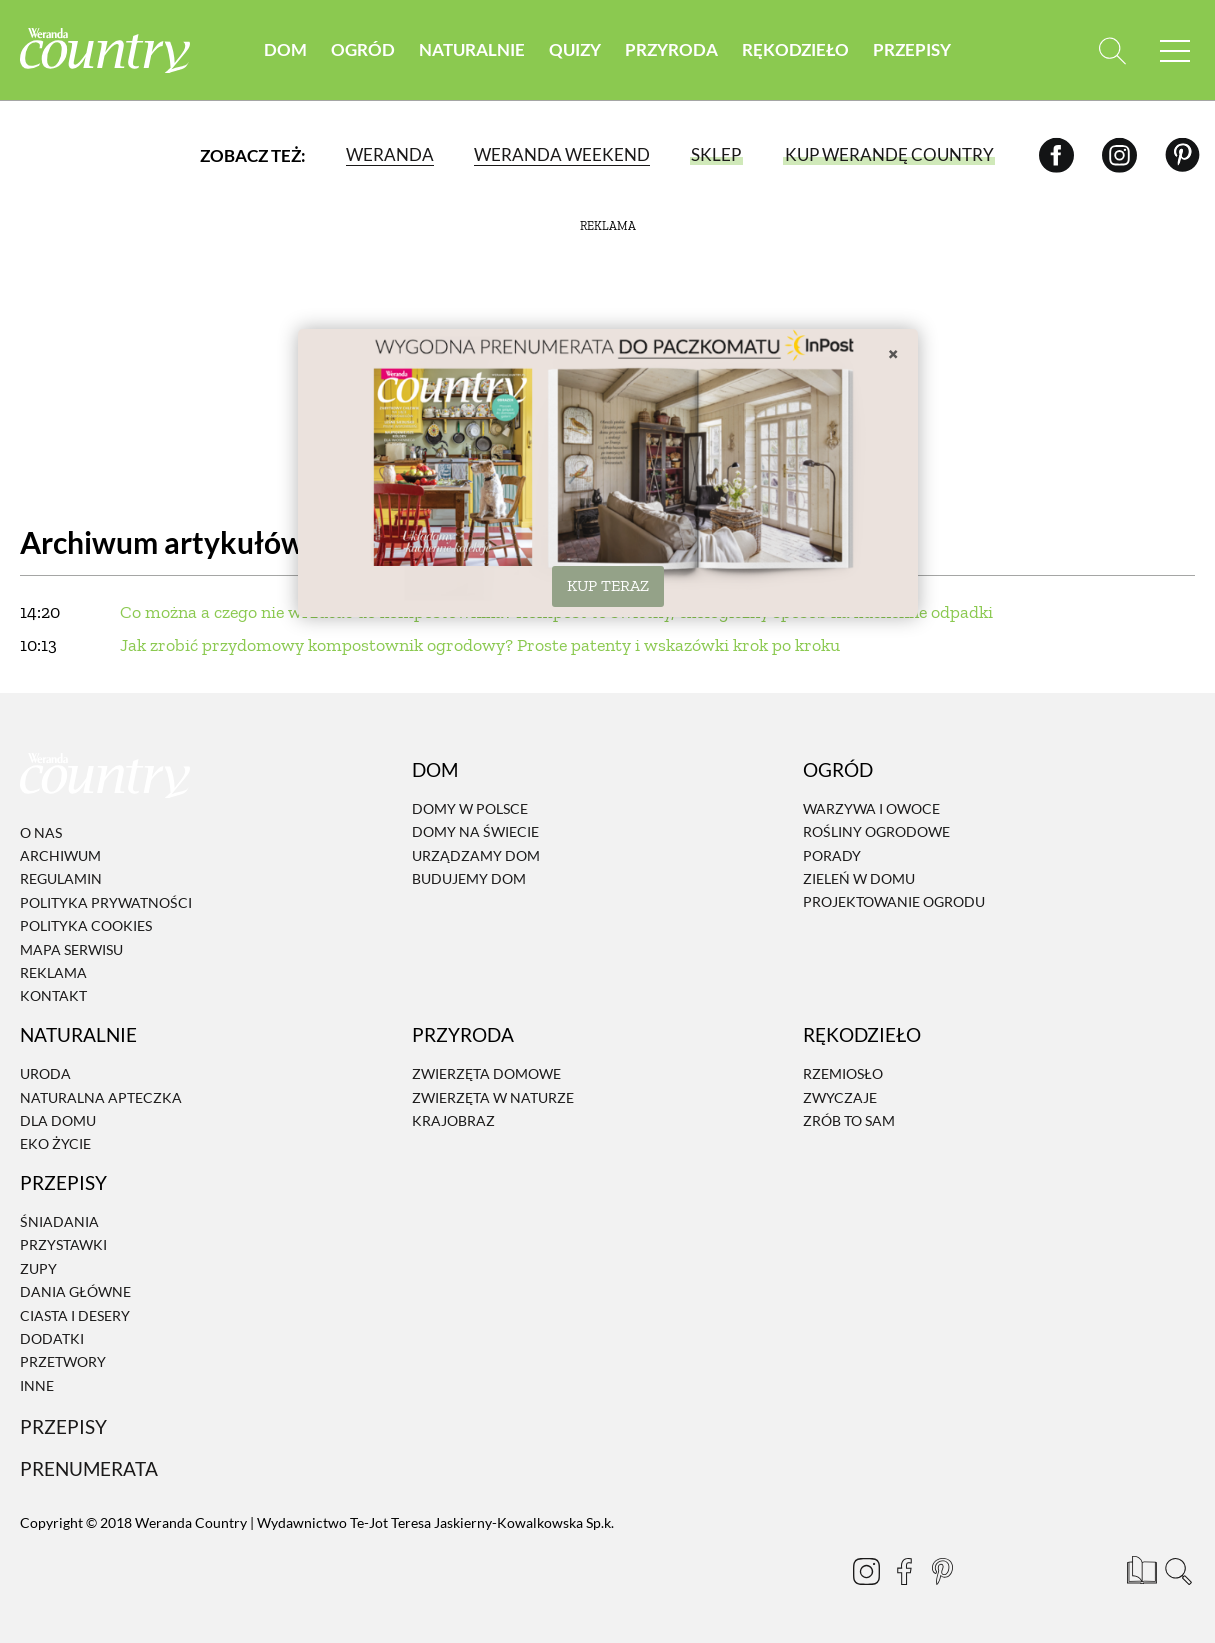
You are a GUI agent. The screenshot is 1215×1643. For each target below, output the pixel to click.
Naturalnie (472, 49)
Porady (832, 855)
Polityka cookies (86, 925)
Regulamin (61, 879)
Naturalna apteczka (101, 1097)
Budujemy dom (469, 878)
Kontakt (53, 996)
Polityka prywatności (106, 902)
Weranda (390, 154)
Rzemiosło (843, 1073)
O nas (41, 832)
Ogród (363, 49)
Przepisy (912, 49)
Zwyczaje (840, 1097)
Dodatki (52, 1338)
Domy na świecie (475, 832)
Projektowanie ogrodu (894, 902)
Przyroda (671, 49)
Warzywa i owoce (871, 808)
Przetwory (63, 1362)
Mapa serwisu (71, 949)
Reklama (53, 972)
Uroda (45, 1073)
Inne (37, 1385)
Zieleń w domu (859, 878)
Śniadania (59, 1221)
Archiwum (60, 855)
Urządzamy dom (476, 855)
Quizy (575, 49)
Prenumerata (89, 1468)
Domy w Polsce (470, 808)
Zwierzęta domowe (486, 1073)
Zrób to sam (849, 1120)
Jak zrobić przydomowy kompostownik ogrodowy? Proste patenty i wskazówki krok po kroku (480, 645)
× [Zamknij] (893, 353)
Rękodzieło (795, 49)
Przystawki (63, 1245)
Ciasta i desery (75, 1315)
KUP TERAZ (608, 585)
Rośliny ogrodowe (876, 832)
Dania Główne (75, 1291)
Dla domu (58, 1120)
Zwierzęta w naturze (493, 1097)
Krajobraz (453, 1120)
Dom (285, 49)
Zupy (38, 1268)
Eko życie (55, 1144)
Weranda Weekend (562, 154)
